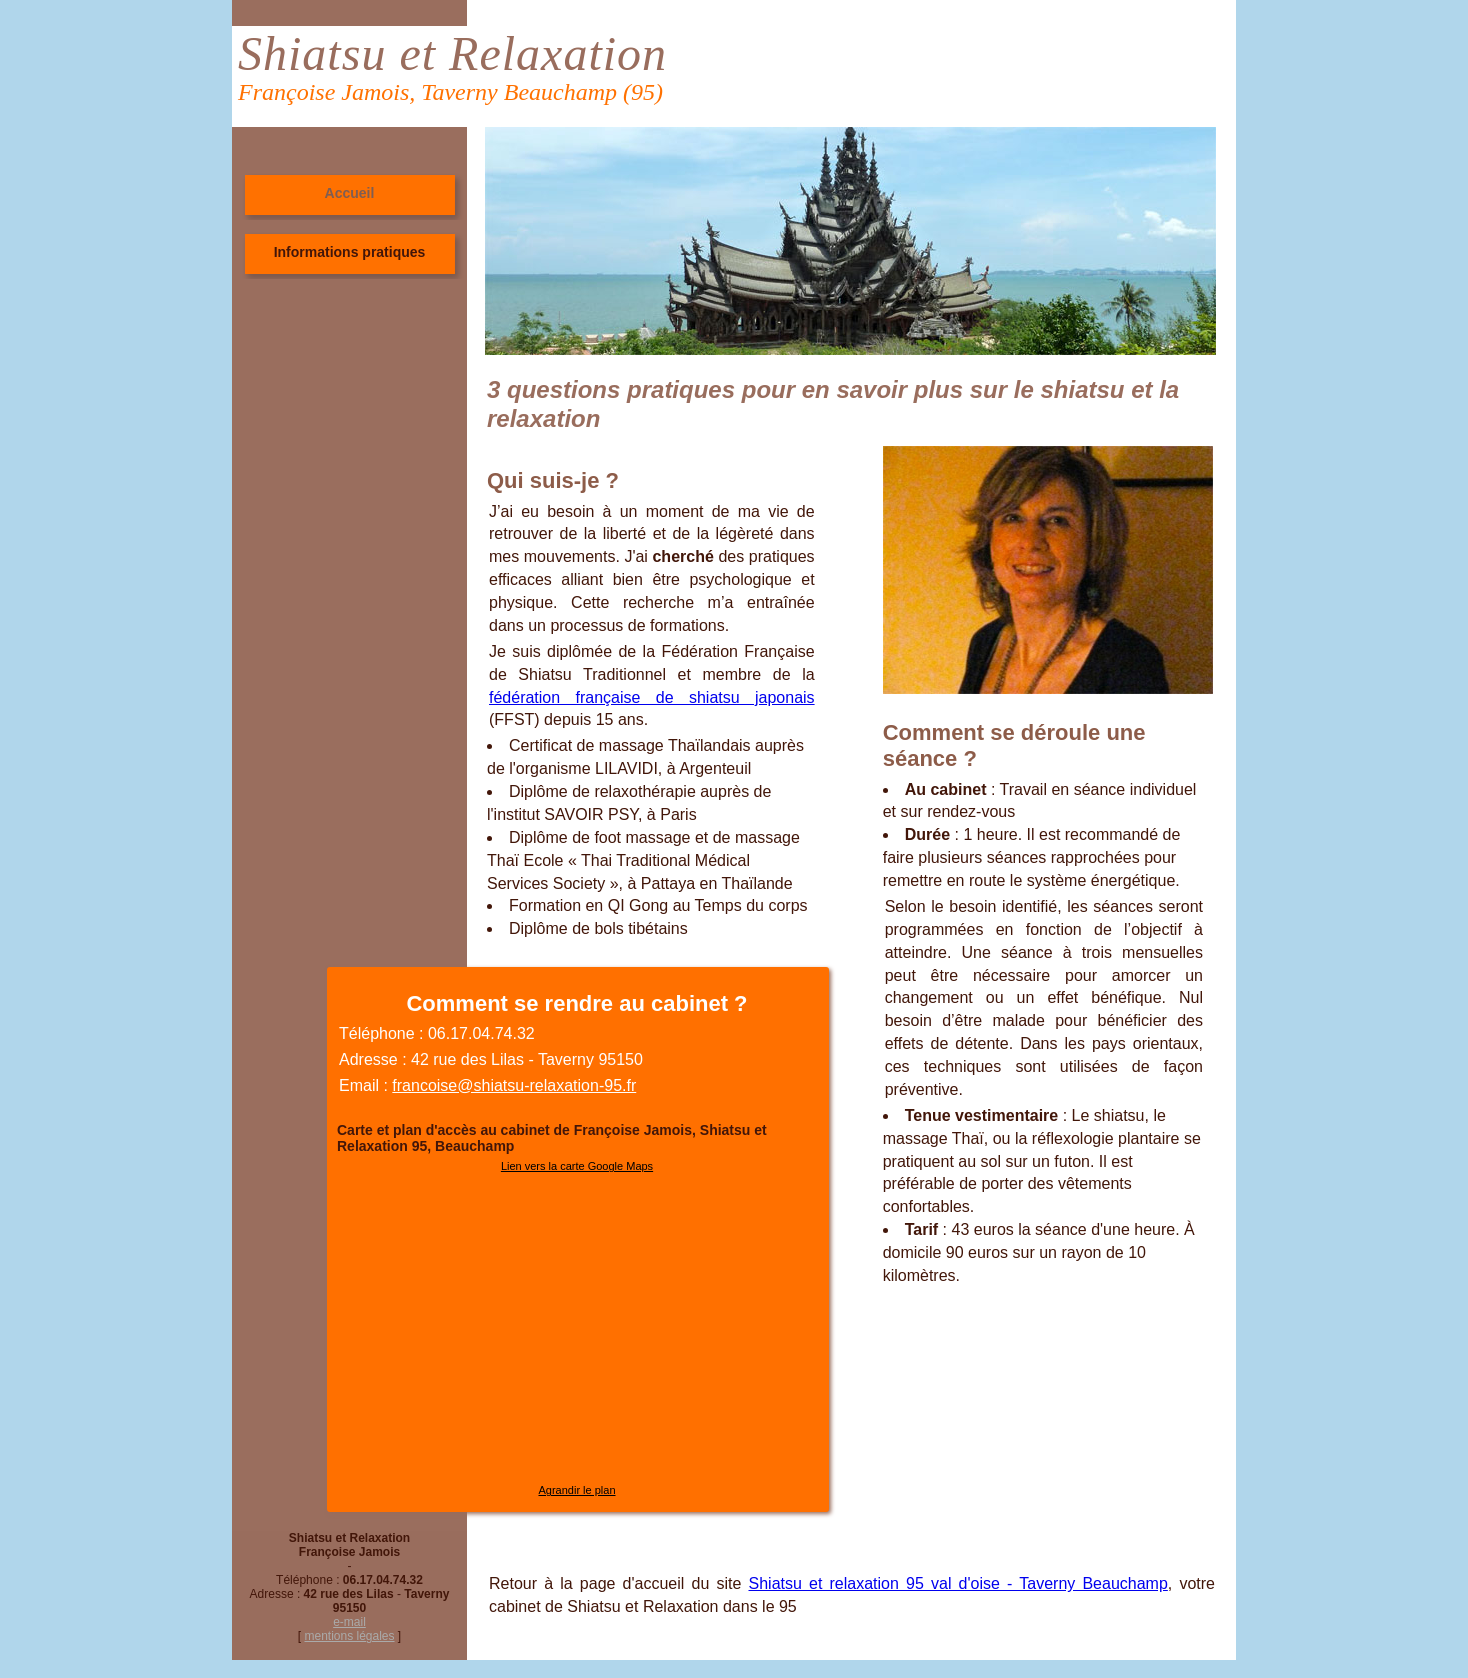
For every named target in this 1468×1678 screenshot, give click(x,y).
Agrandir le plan (576, 1490)
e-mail (349, 1622)
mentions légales (349, 1636)
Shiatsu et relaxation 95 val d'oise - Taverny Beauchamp (958, 1583)
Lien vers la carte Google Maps (577, 1166)
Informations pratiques (350, 252)
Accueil (350, 193)
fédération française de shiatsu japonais (652, 697)
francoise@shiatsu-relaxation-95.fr (514, 1085)
